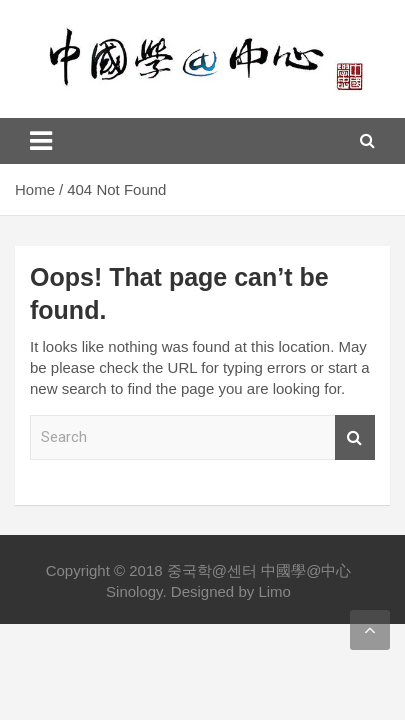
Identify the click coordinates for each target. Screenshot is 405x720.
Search (355, 437)
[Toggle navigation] (41, 141)
